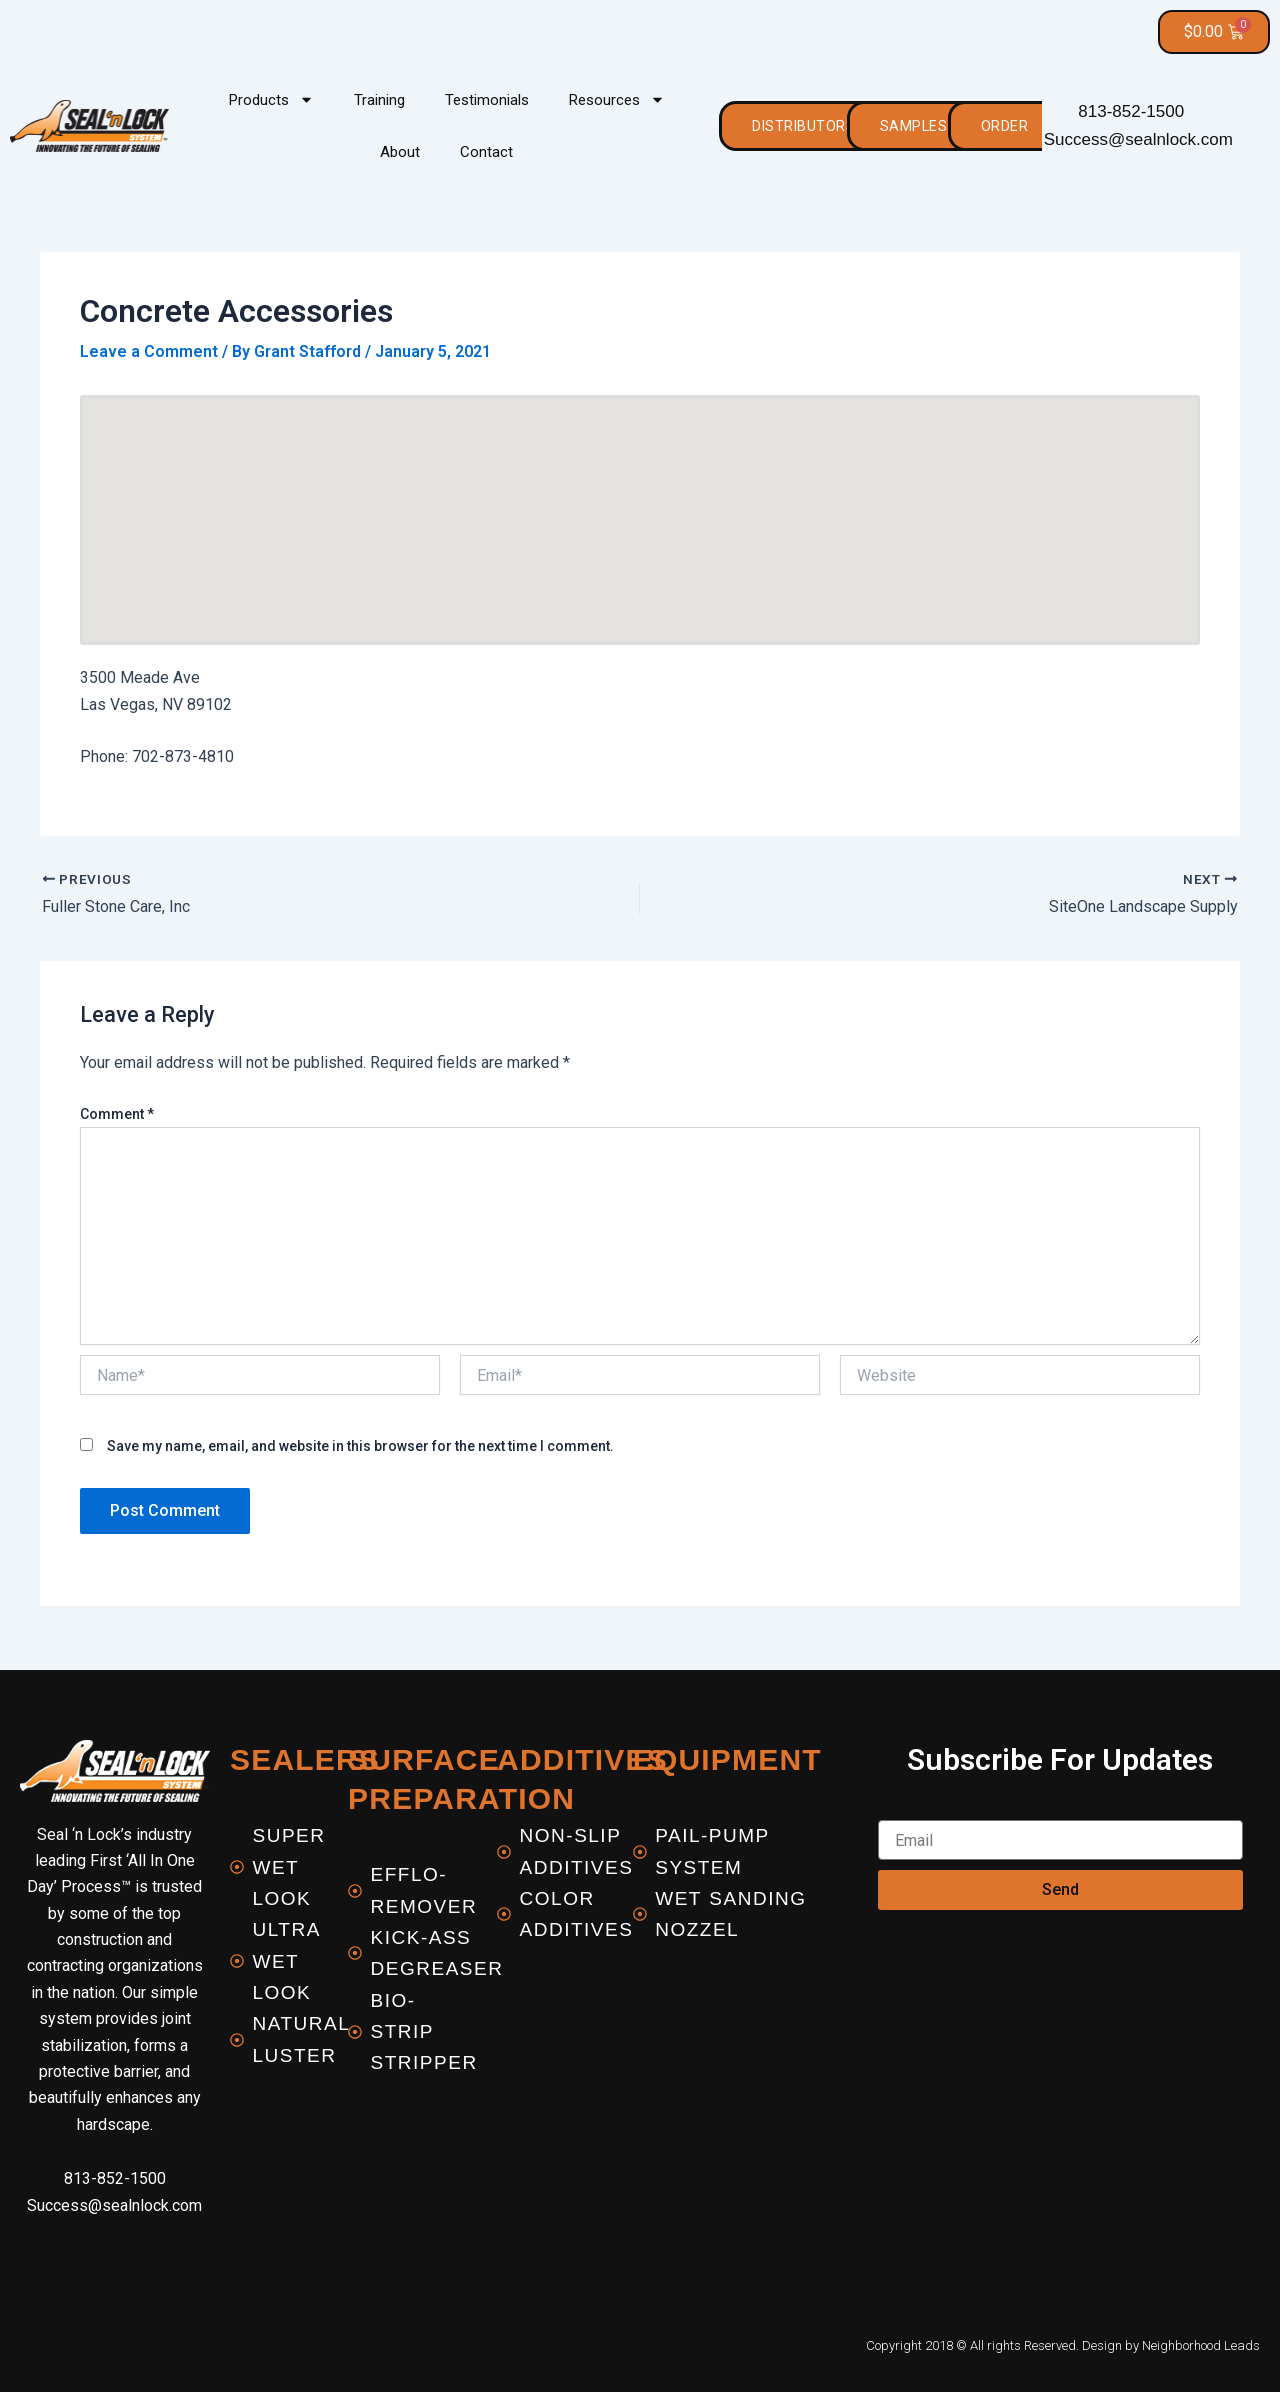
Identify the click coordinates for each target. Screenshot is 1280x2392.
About (400, 152)
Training (379, 100)
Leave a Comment (149, 351)
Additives (582, 1759)
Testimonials (487, 100)
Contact (486, 152)
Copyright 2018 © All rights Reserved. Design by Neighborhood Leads (1063, 2345)
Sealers (305, 1759)
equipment (727, 1759)
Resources (617, 100)
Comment (117, 1114)
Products (271, 100)
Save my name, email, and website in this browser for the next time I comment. (360, 1446)
